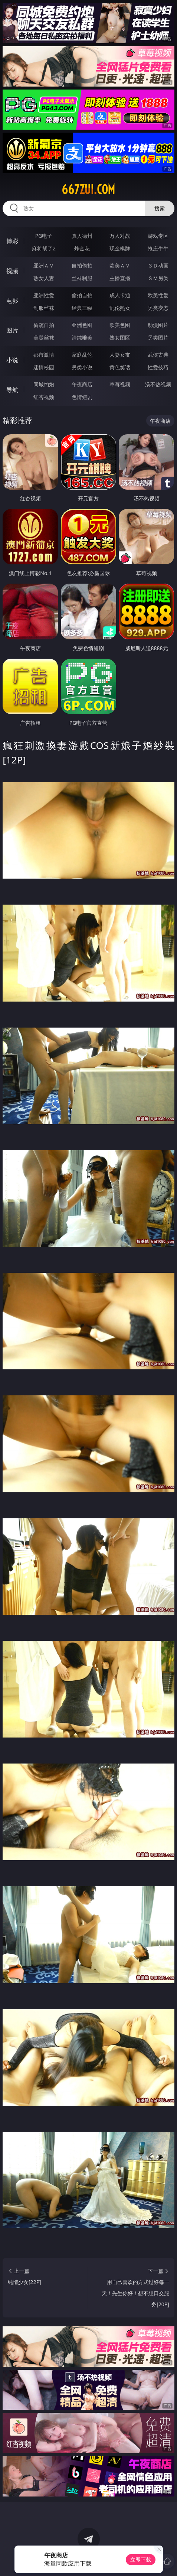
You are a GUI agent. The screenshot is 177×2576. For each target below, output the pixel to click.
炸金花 (82, 248)
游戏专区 (158, 235)
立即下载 (140, 2559)
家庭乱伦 (82, 354)
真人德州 (82, 235)
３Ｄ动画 (158, 265)
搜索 (159, 208)
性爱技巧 (158, 367)
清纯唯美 (82, 337)
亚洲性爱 (43, 295)
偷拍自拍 (82, 295)
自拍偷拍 (82, 265)
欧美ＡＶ (119, 265)
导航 (12, 390)
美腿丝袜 (43, 337)
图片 (12, 330)
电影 (12, 300)
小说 (12, 360)
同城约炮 (43, 384)
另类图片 (158, 337)
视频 (12, 271)
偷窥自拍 (43, 324)
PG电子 (44, 235)
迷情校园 (43, 367)
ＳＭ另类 (158, 278)
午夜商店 (82, 384)
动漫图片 (158, 324)
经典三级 (82, 307)
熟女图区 (119, 337)
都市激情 (43, 354)
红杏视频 (43, 396)
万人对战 (119, 235)
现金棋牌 (119, 248)
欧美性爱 (158, 295)
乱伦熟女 (119, 307)
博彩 (12, 241)
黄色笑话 (119, 367)
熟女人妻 (43, 278)
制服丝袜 (43, 307)
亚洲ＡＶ (43, 265)
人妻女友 (119, 354)
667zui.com (88, 189)
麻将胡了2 (44, 248)
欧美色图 (119, 324)
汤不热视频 (158, 384)
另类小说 (82, 367)
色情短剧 (82, 396)
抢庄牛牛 (158, 248)
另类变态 (158, 307)
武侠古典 (158, 354)
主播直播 (119, 278)
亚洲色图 (82, 324)
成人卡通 (119, 295)
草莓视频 (119, 384)
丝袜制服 (82, 278)
